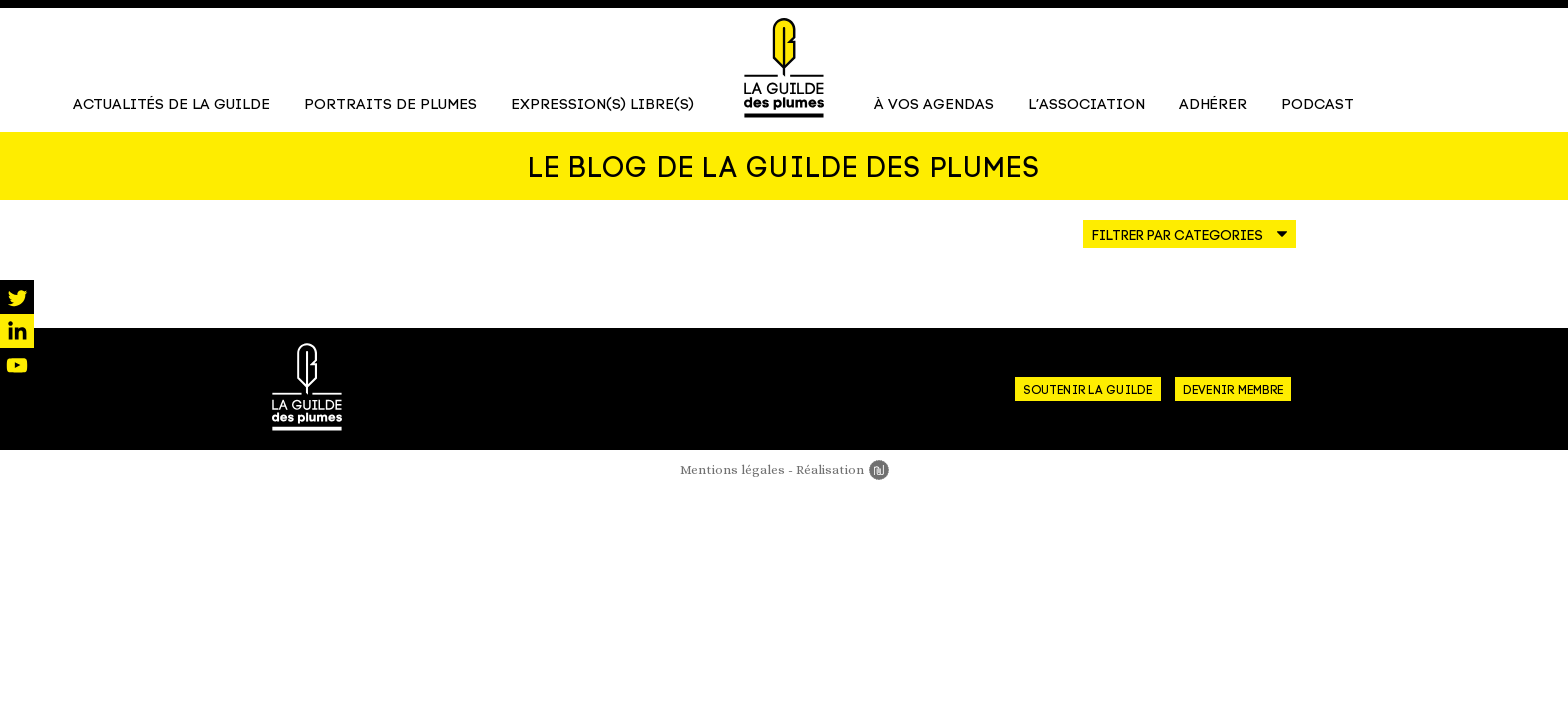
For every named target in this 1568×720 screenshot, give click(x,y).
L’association (1086, 105)
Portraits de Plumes (390, 105)
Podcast (1317, 105)
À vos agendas (934, 105)
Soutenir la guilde (1087, 392)
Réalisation (842, 471)
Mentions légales (732, 470)
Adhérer (1213, 105)
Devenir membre (1233, 392)
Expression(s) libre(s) (602, 105)
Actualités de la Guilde (171, 105)
